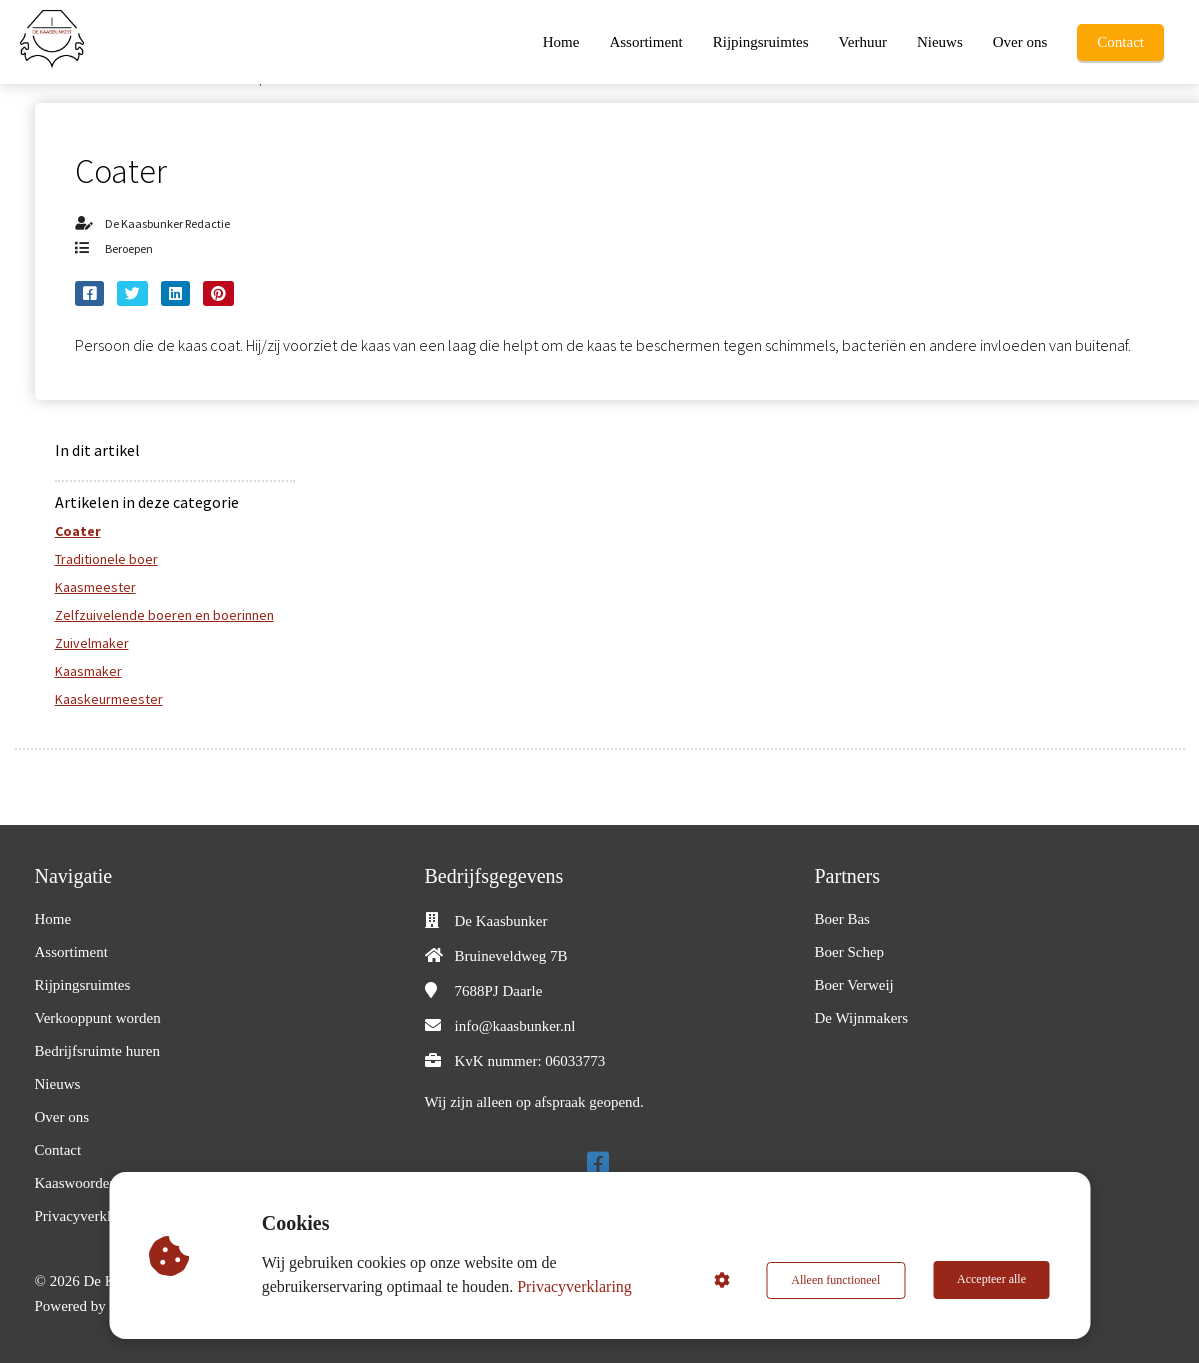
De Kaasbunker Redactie (167, 223)
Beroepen (129, 248)
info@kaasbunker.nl (515, 1026)
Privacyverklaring (575, 1286)
